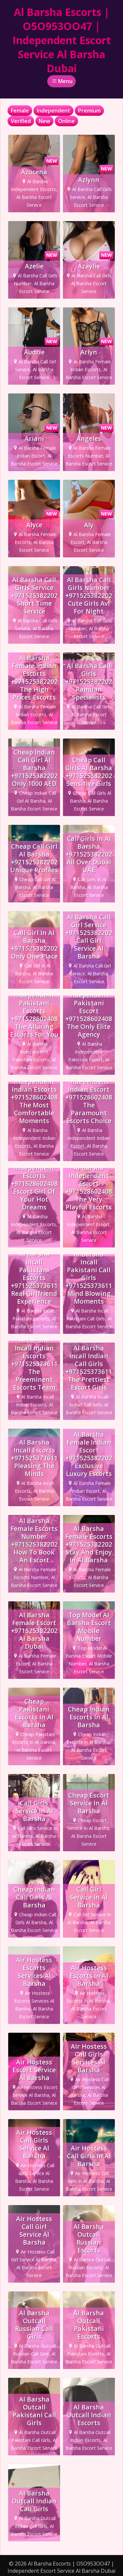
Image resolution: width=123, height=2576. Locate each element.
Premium (89, 110)
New (44, 121)
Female (20, 110)
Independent (53, 110)
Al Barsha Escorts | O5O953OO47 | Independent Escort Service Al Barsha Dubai (61, 40)
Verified (21, 121)
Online (66, 121)
